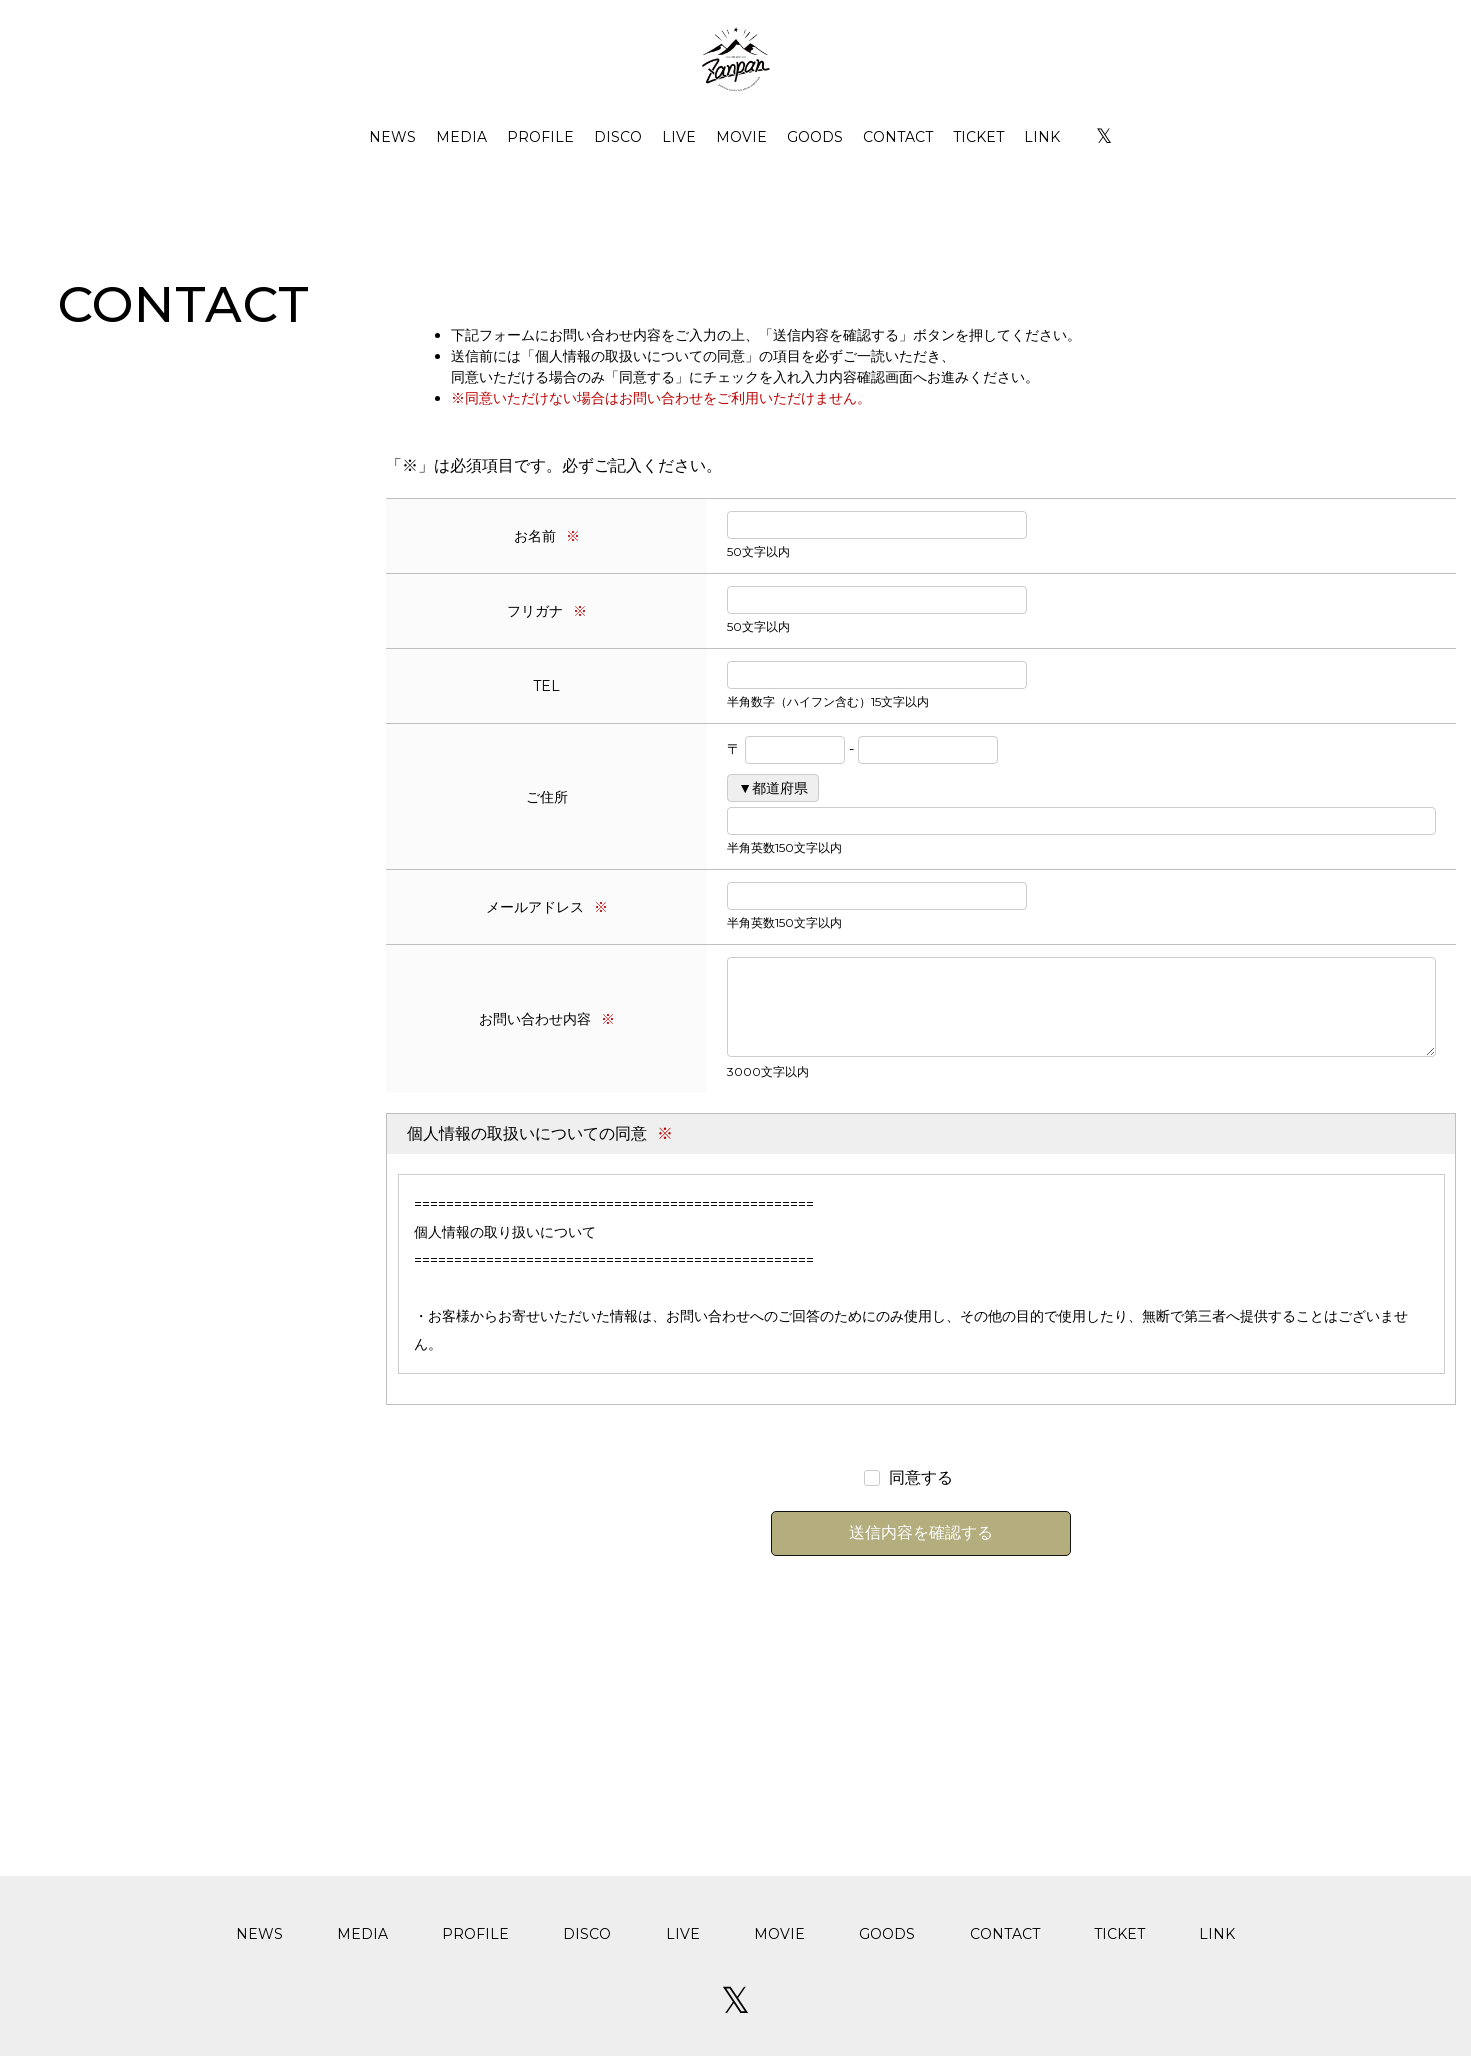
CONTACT (898, 137)
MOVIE (741, 137)
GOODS (815, 137)
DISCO (618, 137)
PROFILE (540, 137)
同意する (921, 1477)
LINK (1042, 137)
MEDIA (461, 137)
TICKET (978, 137)
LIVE (679, 137)
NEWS (392, 137)
